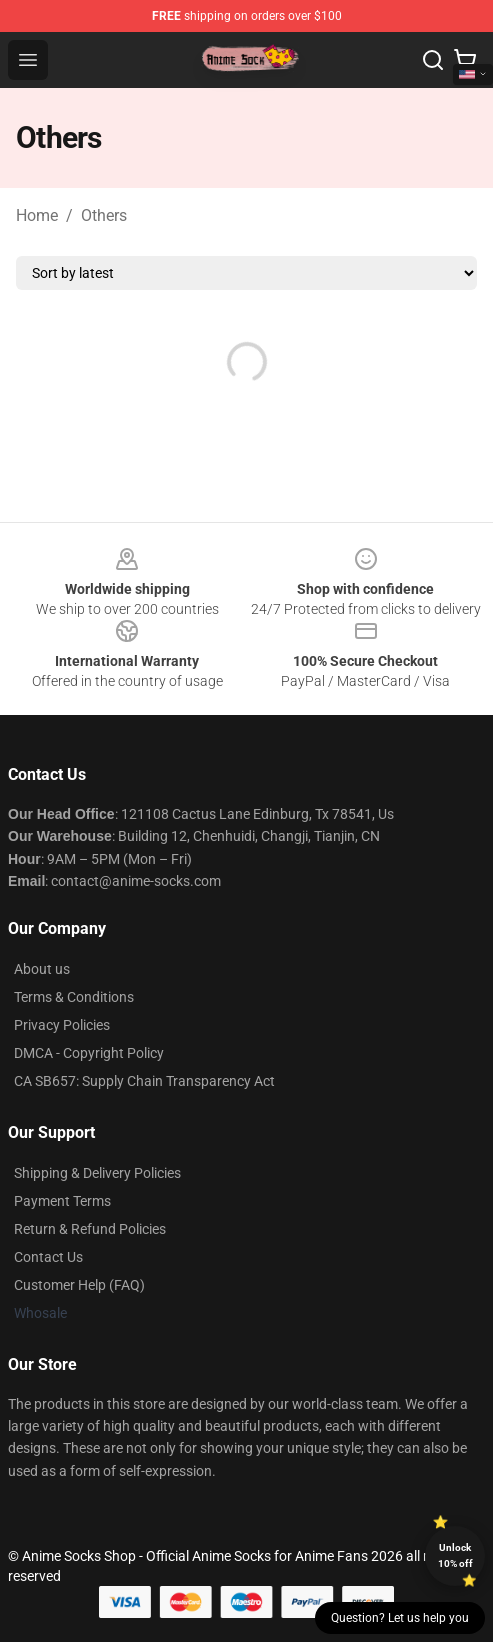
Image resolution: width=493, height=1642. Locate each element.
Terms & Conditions (74, 997)
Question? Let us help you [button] (400, 1618)
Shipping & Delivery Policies (97, 1173)
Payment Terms (62, 1201)
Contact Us (48, 1257)
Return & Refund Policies (90, 1229)
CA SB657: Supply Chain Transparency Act (144, 1081)
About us (42, 969)
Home (37, 215)
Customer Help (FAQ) (79, 1285)
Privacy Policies (62, 1025)
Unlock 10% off (455, 1555)
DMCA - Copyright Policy (89, 1053)
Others (104, 215)
